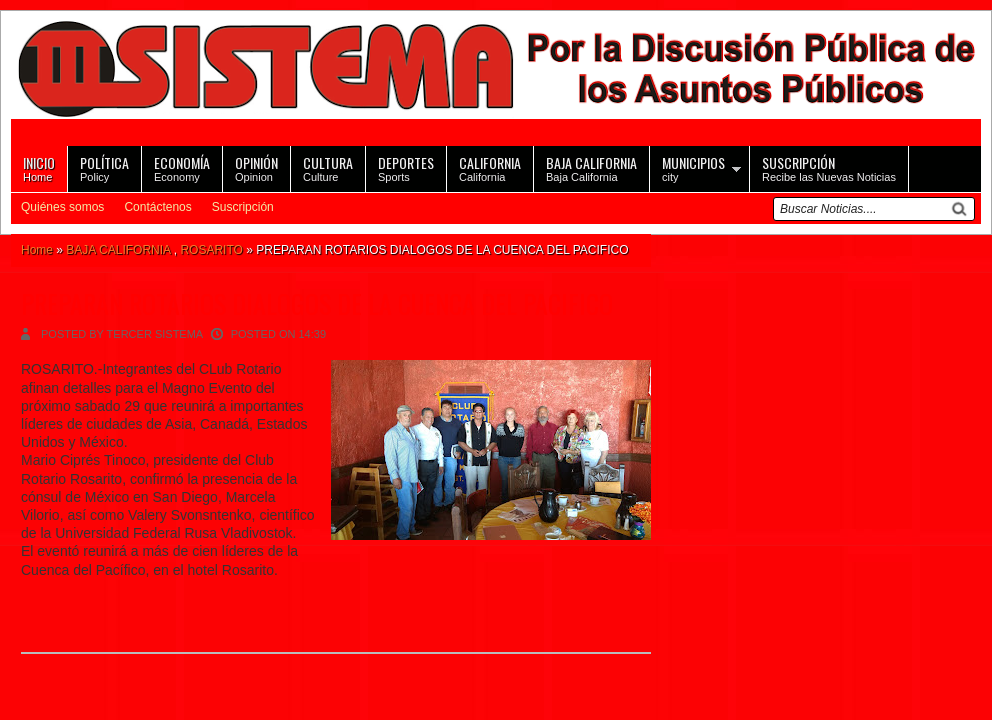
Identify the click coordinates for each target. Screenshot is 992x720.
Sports (406, 167)
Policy (104, 167)
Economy (182, 167)
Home (39, 167)
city (693, 167)
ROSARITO (211, 250)
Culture (328, 167)
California (490, 167)
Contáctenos (157, 207)
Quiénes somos (62, 207)
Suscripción (243, 207)
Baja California (591, 167)
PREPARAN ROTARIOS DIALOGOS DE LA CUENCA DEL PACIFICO (317, 303)
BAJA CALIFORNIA (118, 250)
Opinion (256, 167)
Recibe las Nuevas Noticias (829, 167)
